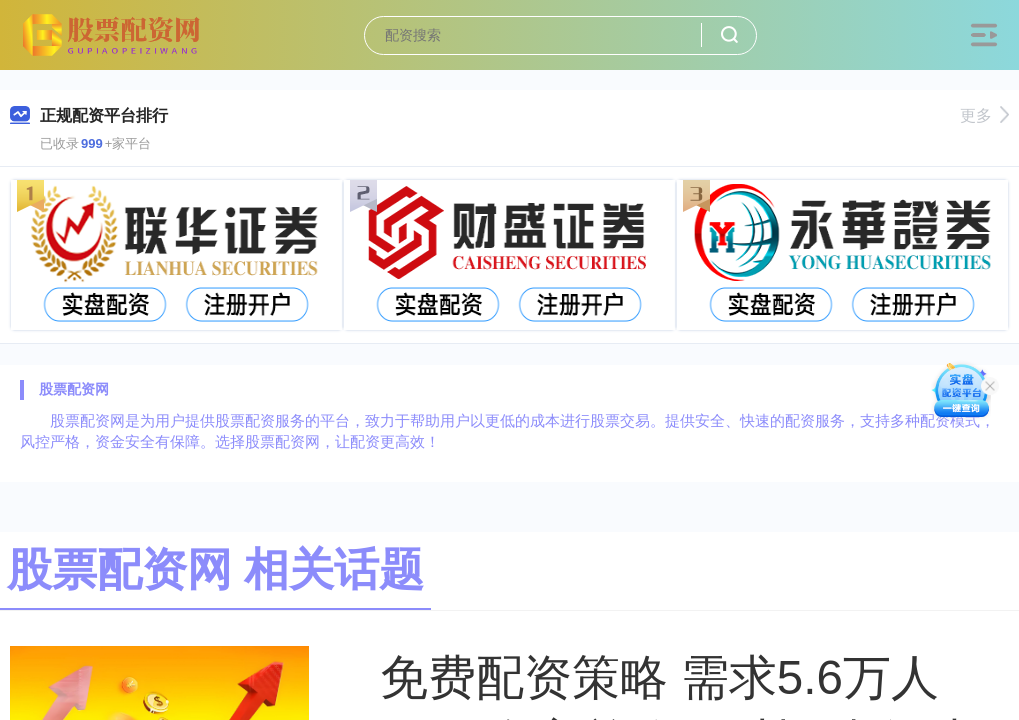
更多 (984, 115)
